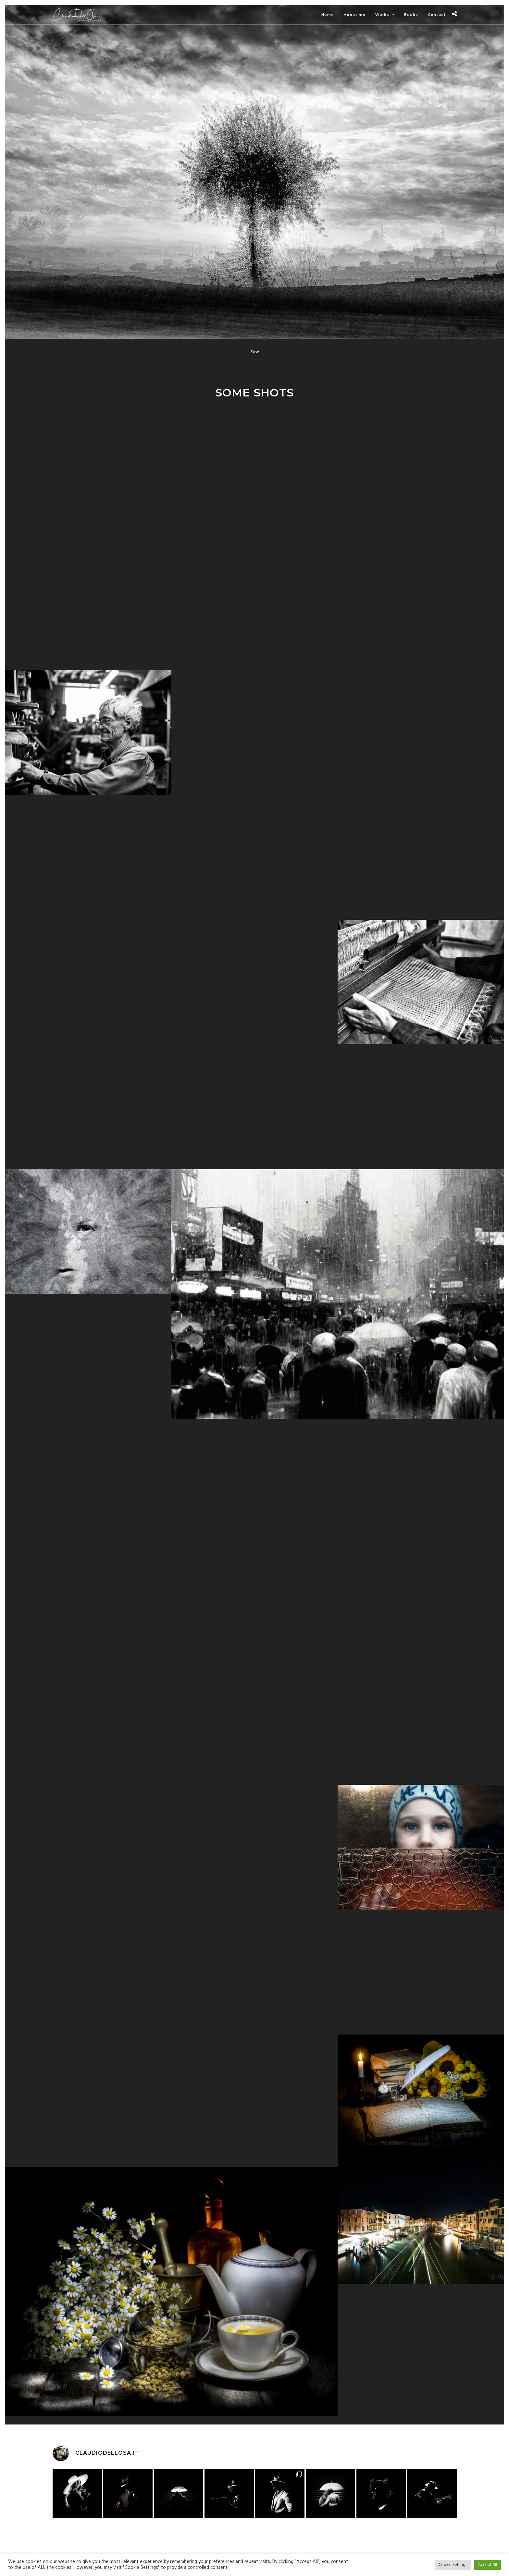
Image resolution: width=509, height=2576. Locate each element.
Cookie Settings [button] (453, 2564)
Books (411, 14)
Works (382, 14)
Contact (437, 14)
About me (355, 14)
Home (327, 14)
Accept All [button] (487, 2564)
